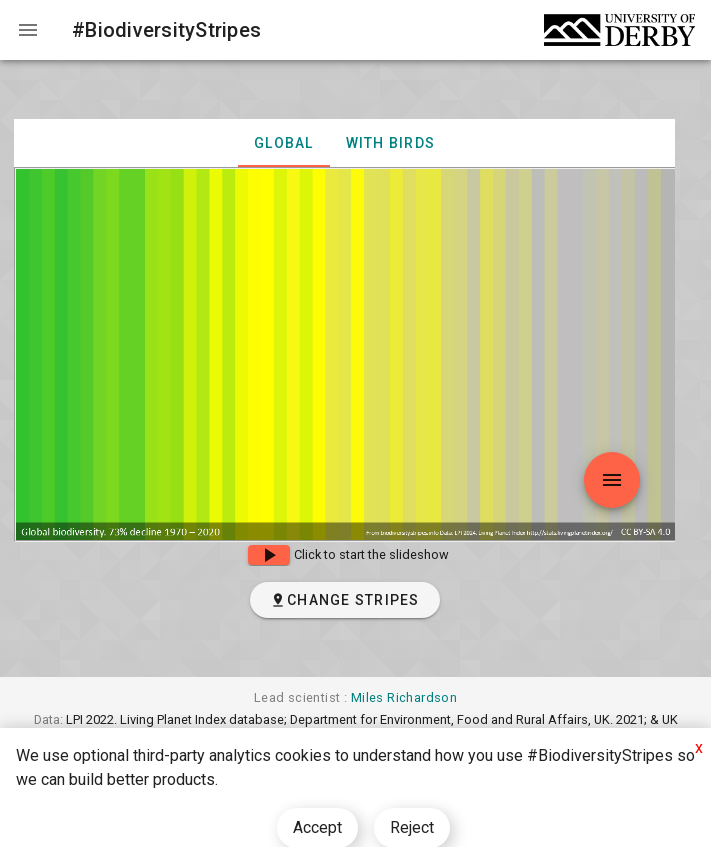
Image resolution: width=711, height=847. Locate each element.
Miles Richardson (404, 697)
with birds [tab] (391, 143)
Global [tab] (284, 143)
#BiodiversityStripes (166, 30)
